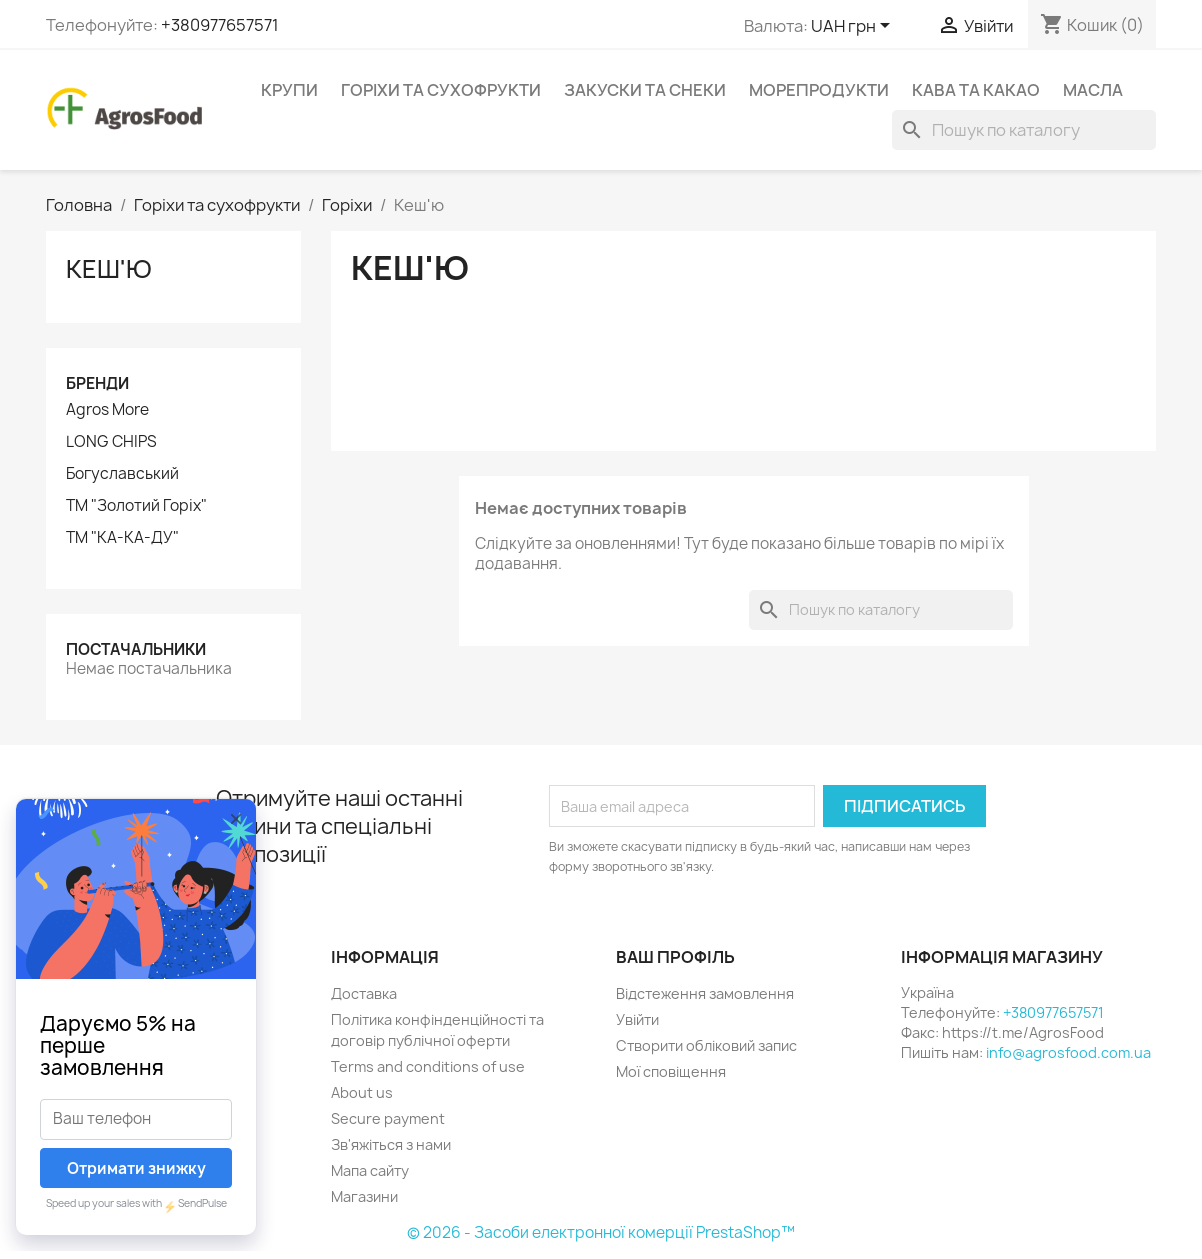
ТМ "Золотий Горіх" (136, 506)
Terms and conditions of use (428, 1066)
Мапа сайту (370, 1170)
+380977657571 (220, 25)
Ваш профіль (675, 957)
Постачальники (136, 649)
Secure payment (388, 1118)
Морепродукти (819, 90)
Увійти (637, 1019)
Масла (1093, 90)
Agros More (107, 410)
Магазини (364, 1196)
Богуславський (122, 474)
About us (362, 1092)
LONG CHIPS (111, 442)
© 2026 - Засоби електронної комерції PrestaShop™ (601, 1232)
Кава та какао (976, 90)
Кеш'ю (109, 269)
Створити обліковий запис (706, 1045)
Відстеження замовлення (705, 993)
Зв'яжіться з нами (391, 1144)
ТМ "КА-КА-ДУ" (122, 538)
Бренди (97, 383)
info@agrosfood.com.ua (1068, 1052)
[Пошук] (1024, 130)
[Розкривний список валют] (854, 27)
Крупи (289, 90)
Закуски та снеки (645, 90)
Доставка (364, 993)
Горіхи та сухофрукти (441, 90)
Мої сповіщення (671, 1071)
